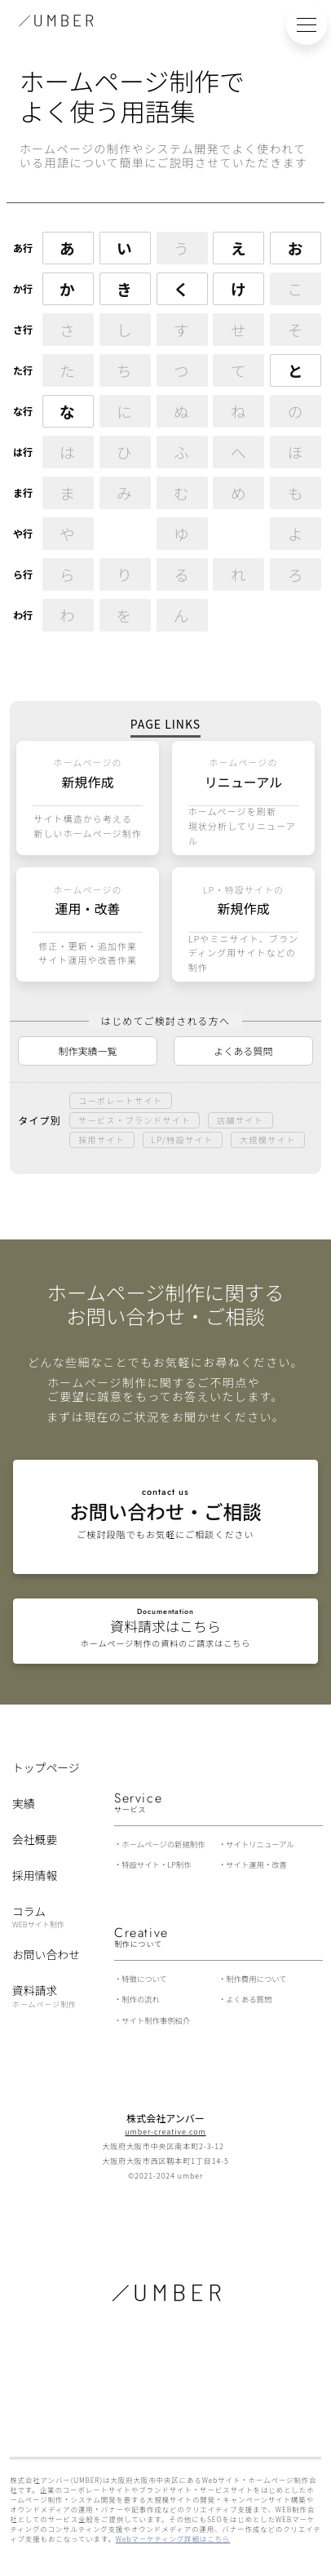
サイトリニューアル (260, 1844)
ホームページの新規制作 (163, 1844)
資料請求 (44, 1996)
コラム (38, 1915)
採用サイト (102, 1139)
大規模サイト (268, 1139)
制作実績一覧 (88, 1050)
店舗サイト (240, 1120)
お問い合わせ (46, 1954)
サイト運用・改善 (256, 1864)
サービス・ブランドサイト (134, 1120)
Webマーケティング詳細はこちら (173, 2538)
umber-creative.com (165, 2131)
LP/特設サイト (183, 1139)
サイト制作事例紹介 (155, 2020)
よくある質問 (243, 1050)
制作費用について (256, 1978)
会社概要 (34, 1839)
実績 (23, 1803)
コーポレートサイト (120, 1100)
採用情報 (34, 1875)
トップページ (46, 1767)
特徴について (144, 1978)
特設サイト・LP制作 (156, 1864)
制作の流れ (140, 1999)
